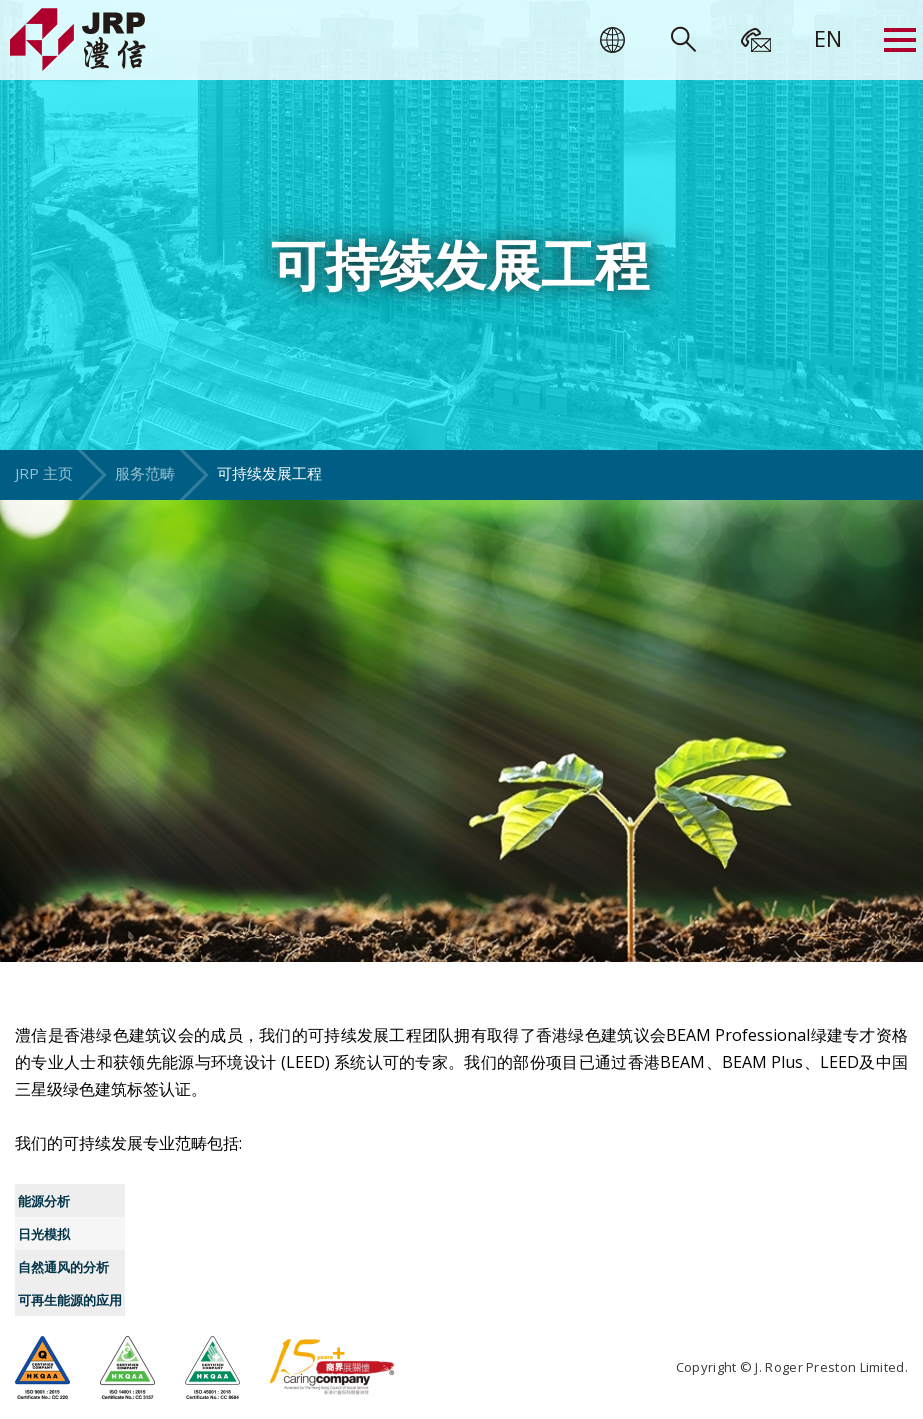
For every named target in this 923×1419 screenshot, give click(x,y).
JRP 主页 (44, 473)
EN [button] (828, 38)
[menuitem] (828, 38)
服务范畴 (145, 473)
